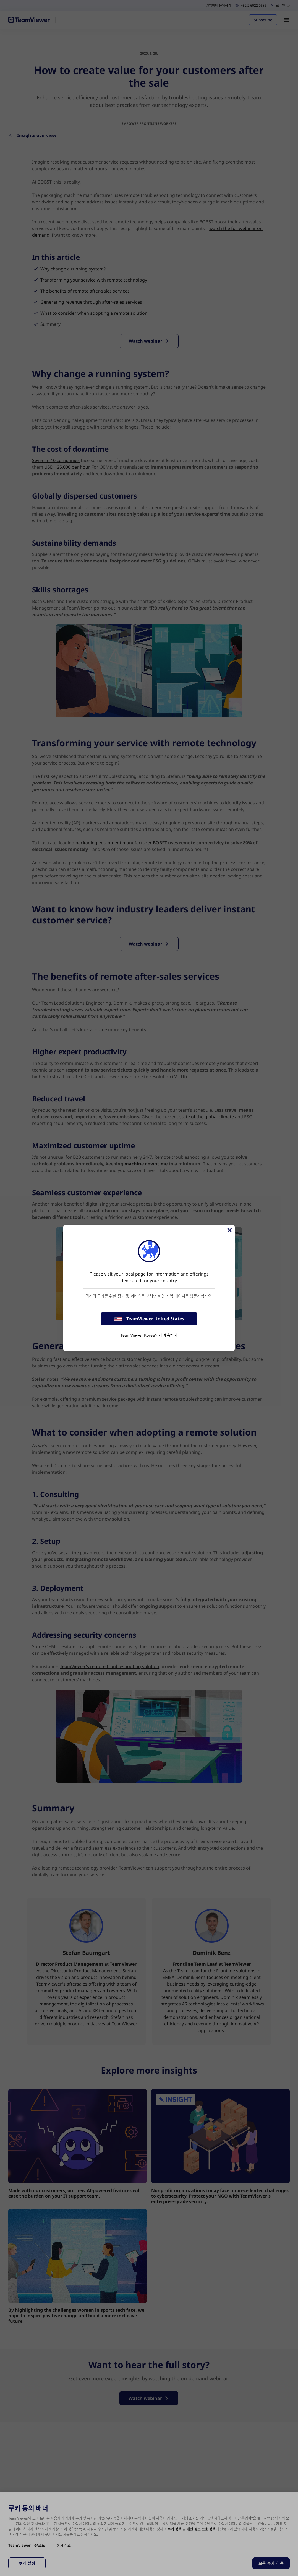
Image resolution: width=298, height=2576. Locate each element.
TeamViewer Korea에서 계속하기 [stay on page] (149, 1335)
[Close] (229, 1230)
